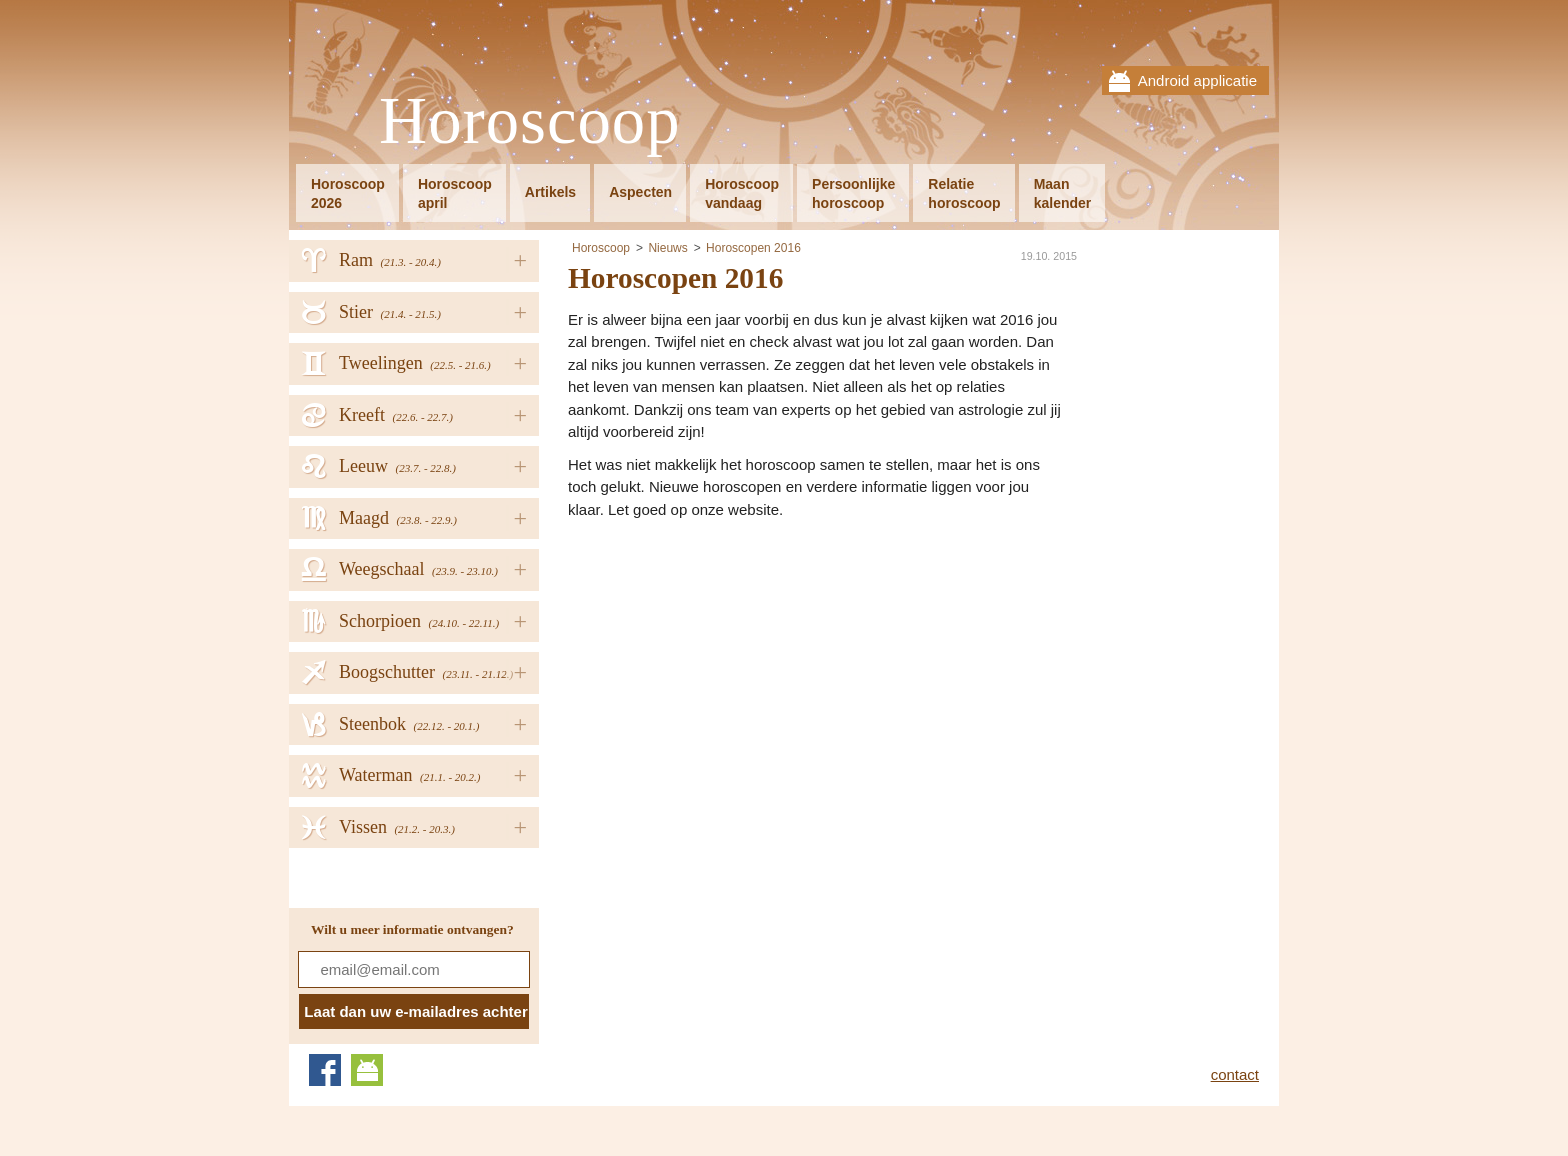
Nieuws (667, 248)
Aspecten (640, 192)
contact (1235, 1074)
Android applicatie (1197, 80)
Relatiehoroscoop (964, 193)
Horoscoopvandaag (742, 193)
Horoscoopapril (455, 193)
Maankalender (1063, 193)
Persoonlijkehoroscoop (853, 193)
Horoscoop (530, 121)
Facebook (325, 1070)
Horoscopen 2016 (753, 248)
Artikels (550, 192)
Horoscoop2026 (348, 193)
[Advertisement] (736, 671)
